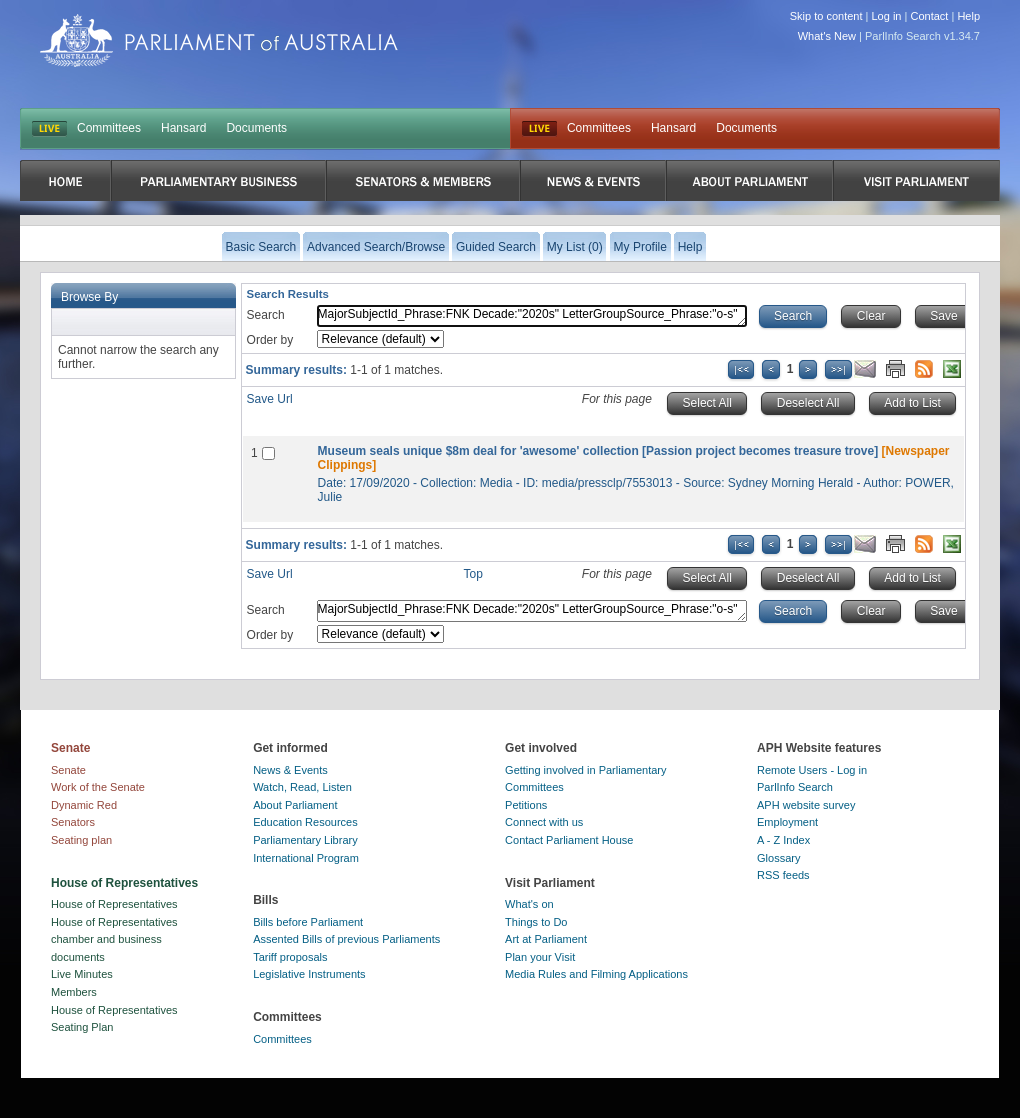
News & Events (290, 770)
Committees (109, 128)
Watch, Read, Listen (302, 787)
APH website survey (806, 805)
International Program (306, 858)
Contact (929, 16)
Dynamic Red (84, 805)
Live (539, 129)
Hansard (183, 128)
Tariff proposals (290, 957)
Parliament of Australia (219, 40)
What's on (529, 904)
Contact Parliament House (569, 840)
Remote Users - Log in (812, 770)
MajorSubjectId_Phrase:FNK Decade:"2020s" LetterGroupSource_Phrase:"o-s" (532, 316)
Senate (68, 770)
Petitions (526, 805)
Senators (73, 822)
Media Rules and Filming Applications (596, 974)
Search (266, 315)
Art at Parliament (546, 939)
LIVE (49, 129)
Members (74, 992)
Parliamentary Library (305, 840)
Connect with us (544, 822)
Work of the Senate (98, 787)
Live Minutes (82, 974)
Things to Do (536, 922)
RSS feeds (783, 875)
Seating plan (81, 840)
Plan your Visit (540, 957)
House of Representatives (114, 904)
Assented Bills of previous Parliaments (346, 939)
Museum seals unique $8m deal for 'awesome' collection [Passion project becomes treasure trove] (598, 451)
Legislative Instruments (309, 974)
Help (968, 16)
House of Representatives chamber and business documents (114, 939)
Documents (256, 128)
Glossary (778, 858)
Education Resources (305, 822)
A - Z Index (783, 840)
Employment (787, 822)
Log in (887, 16)
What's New (827, 36)
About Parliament (295, 805)
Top (473, 574)
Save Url (270, 399)
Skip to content (826, 16)
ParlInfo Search (795, 787)
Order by (270, 340)
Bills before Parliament (308, 922)
